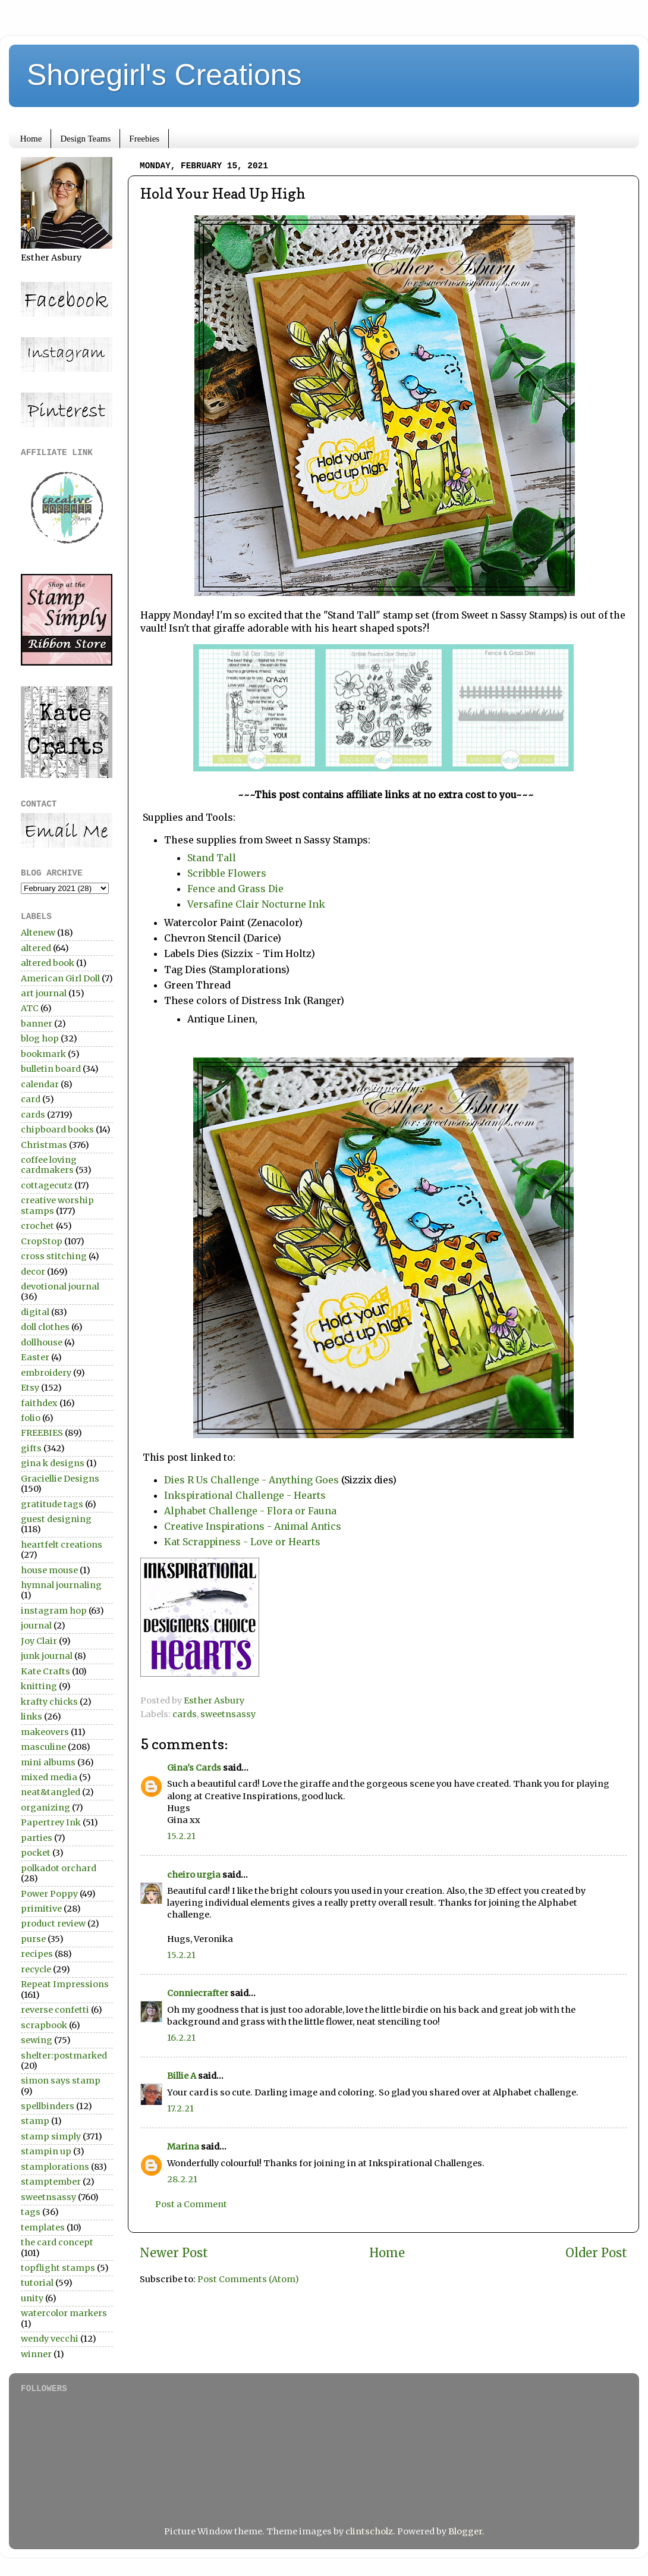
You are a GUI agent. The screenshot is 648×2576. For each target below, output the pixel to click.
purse (33, 1939)
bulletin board (51, 1068)
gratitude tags (52, 1504)
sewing (36, 2040)
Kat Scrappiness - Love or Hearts (242, 1542)
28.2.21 (182, 2179)
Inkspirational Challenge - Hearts (245, 1495)
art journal (44, 993)
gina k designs (52, 1463)
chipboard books (57, 1129)
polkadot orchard (58, 1868)
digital (35, 1312)
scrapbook (44, 2025)
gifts (31, 1448)
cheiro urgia (194, 1874)
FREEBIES (42, 1432)
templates (43, 2227)
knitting (39, 1686)
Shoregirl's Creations (164, 75)
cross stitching (54, 1256)
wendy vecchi (49, 2338)
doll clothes (45, 1327)
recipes (37, 1954)
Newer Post (174, 2253)
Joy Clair (39, 1641)
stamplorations (55, 2166)
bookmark (43, 1054)
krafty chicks (49, 1701)
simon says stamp (60, 2080)
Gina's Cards (194, 1767)
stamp (35, 2121)
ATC (30, 1008)
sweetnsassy (228, 1714)
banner (36, 1023)
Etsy (30, 1387)
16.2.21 (181, 2037)
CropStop (41, 1241)
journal (36, 1625)
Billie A (181, 2075)
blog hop (40, 1038)
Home (31, 138)
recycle (36, 1969)
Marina (183, 2146)
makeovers (45, 1732)
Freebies (144, 138)
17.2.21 (180, 2108)
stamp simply (51, 2136)
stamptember (51, 2181)
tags (30, 2212)
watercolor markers (64, 2313)
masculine (43, 1747)
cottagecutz (47, 1185)
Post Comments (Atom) (248, 2279)
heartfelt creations (61, 1544)
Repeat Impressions (65, 1984)
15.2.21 (181, 1836)
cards (184, 1714)
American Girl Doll (60, 978)
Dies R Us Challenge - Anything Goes (251, 1480)
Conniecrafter (197, 1993)
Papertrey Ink (51, 1822)
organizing (45, 1807)
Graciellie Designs (60, 1478)
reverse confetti (55, 2009)
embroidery (46, 1372)
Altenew (38, 932)
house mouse (49, 1570)
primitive (41, 1908)
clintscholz (369, 2531)
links (31, 1716)
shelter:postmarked (64, 2055)
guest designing (56, 1519)
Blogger (465, 2531)
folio (30, 1418)
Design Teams (85, 138)
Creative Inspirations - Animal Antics (254, 1526)
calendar (40, 1084)
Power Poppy (49, 1893)
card (30, 1099)
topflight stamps (58, 2268)
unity (32, 2298)
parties (36, 1838)
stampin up (46, 2151)
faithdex (39, 1403)
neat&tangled (50, 1792)
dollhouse (41, 1342)
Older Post (596, 2253)
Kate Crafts (45, 1671)
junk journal (47, 1656)
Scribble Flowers (226, 873)
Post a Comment (191, 2204)
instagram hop (54, 1610)
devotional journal (60, 1286)
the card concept (57, 2242)
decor (33, 1271)
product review (53, 1923)
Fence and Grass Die (236, 889)
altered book (47, 963)
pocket (36, 1852)
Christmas (44, 1145)
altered (36, 948)
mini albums (48, 1762)
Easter (35, 1357)
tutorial (37, 2282)
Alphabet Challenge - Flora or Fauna (251, 1511)
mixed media (49, 1777)
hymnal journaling (61, 1585)
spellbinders (47, 2106)
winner (36, 2354)
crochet (37, 1225)
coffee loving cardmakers (49, 1164)
